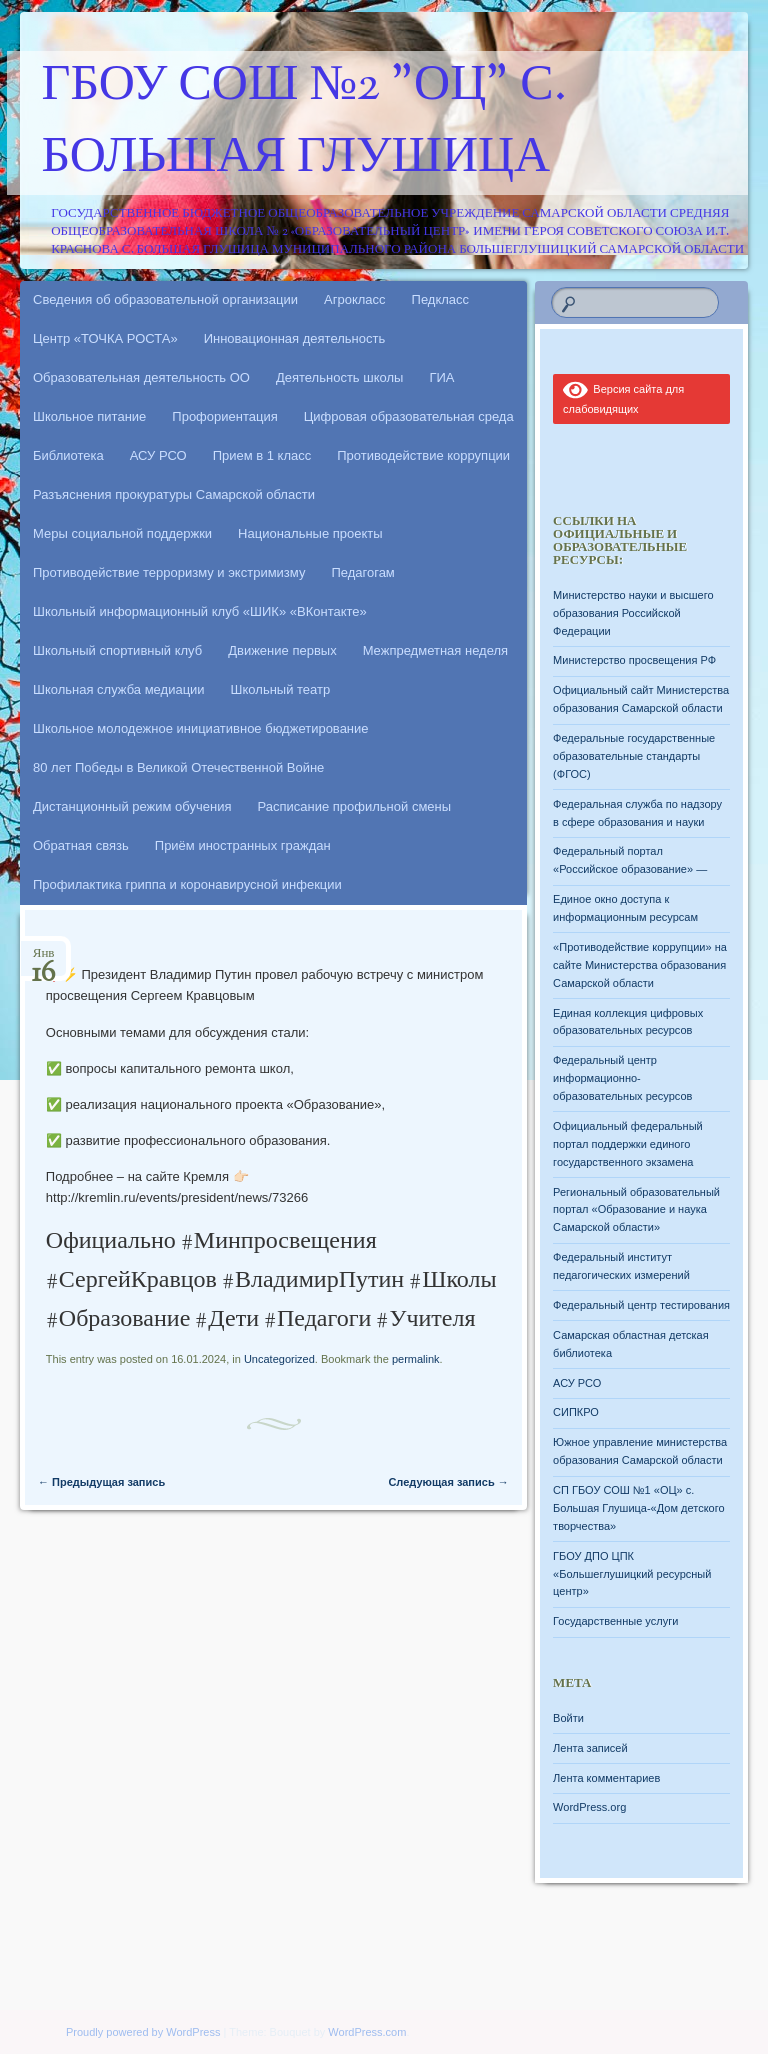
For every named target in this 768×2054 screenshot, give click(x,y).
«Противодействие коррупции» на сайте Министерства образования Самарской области (640, 965)
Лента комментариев (606, 1778)
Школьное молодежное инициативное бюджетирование (201, 728)
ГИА (441, 377)
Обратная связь (81, 845)
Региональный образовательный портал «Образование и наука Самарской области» (636, 1210)
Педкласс (441, 299)
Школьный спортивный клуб (117, 650)
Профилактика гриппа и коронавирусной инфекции (187, 884)
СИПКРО (576, 1412)
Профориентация (224, 416)
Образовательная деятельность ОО (141, 377)
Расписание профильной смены (355, 806)
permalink (416, 1359)
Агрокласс (355, 299)
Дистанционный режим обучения (132, 806)
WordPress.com (367, 2032)
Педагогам (362, 572)
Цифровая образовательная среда (409, 416)
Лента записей (590, 1748)
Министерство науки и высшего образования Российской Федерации (633, 613)
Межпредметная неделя (435, 650)
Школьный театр (281, 689)
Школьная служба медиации (119, 689)
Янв (43, 959)
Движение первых (282, 650)
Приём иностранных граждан (243, 845)
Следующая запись (448, 1482)
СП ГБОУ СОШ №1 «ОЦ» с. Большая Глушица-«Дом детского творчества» (638, 1508)
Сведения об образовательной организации (165, 299)
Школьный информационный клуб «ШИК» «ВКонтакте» (200, 611)
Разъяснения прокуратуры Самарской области (174, 494)
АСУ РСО (158, 455)
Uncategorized (279, 1359)
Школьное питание (89, 416)
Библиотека (68, 455)
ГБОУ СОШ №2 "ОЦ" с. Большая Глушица (304, 123)
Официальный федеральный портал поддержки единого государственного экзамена (628, 1144)
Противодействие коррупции (423, 455)
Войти (568, 1718)
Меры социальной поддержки (122, 533)
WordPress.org (589, 1807)
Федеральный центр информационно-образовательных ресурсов (622, 1078)
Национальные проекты (310, 533)
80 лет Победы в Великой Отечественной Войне (178, 767)
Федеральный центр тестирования (641, 1305)
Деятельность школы (339, 377)
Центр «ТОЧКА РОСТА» (105, 338)
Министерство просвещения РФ (634, 660)
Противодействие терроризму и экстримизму (169, 572)
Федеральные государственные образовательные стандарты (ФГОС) (634, 756)
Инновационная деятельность (295, 338)
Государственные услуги (615, 1621)
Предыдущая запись (101, 1482)
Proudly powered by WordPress (143, 2032)
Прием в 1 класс (262, 455)
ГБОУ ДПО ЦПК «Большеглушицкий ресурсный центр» (632, 1574)
